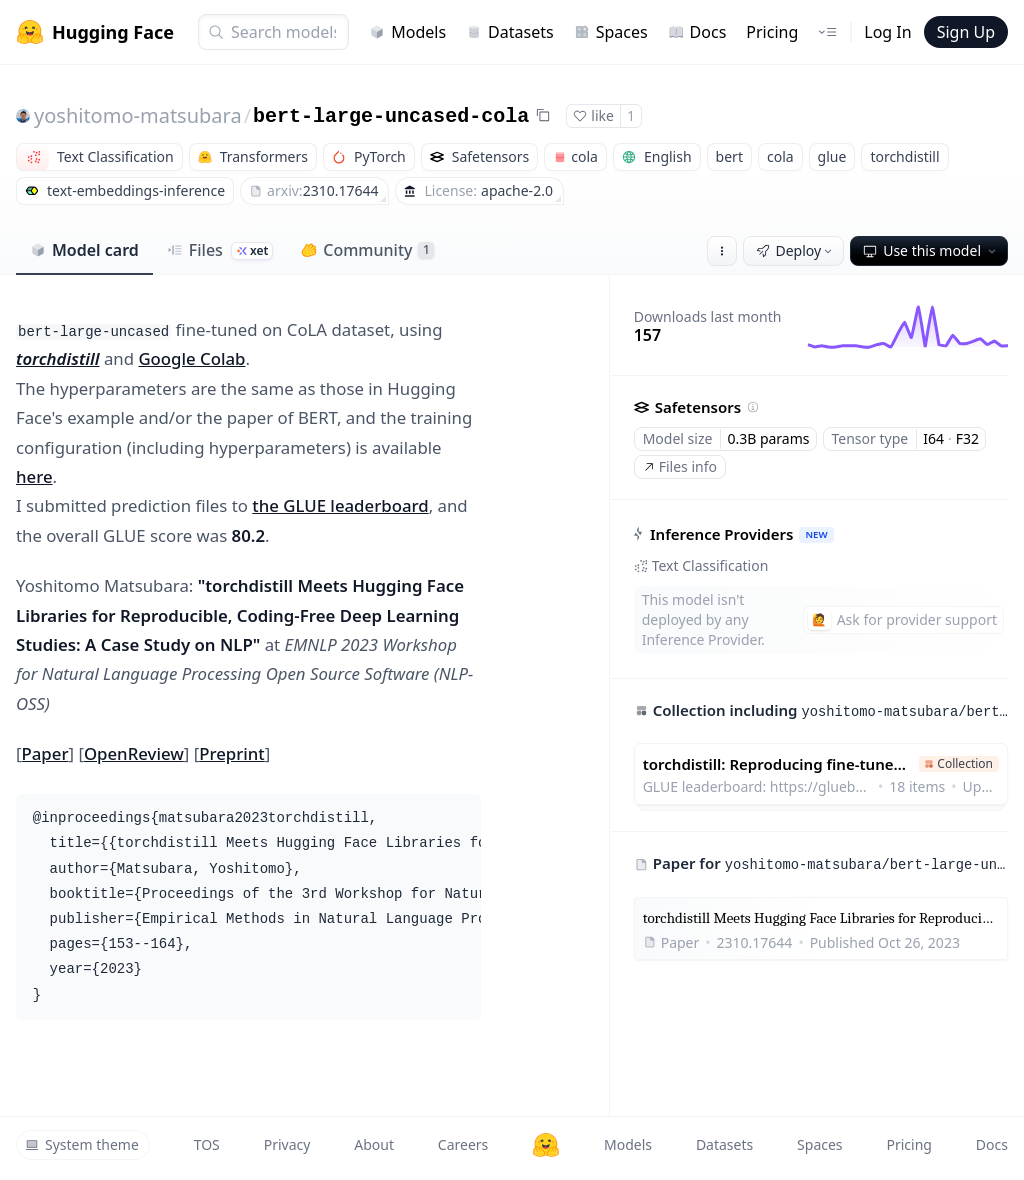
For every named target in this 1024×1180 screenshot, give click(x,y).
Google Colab (191, 358)
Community (367, 250)
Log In (887, 32)
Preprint (232, 753)
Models (407, 32)
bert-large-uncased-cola (391, 116)
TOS (207, 1144)
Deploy (796, 250)
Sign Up (966, 32)
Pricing (772, 32)
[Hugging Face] (546, 1145)
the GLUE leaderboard (340, 505)
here (34, 476)
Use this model (931, 250)
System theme (82, 1144)
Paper (45, 753)
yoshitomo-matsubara (138, 115)
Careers (463, 1144)
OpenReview (134, 753)
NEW (816, 534)
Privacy (287, 1144)
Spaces (611, 32)
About (374, 1144)
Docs (697, 32)
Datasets (510, 32)
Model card (84, 250)
